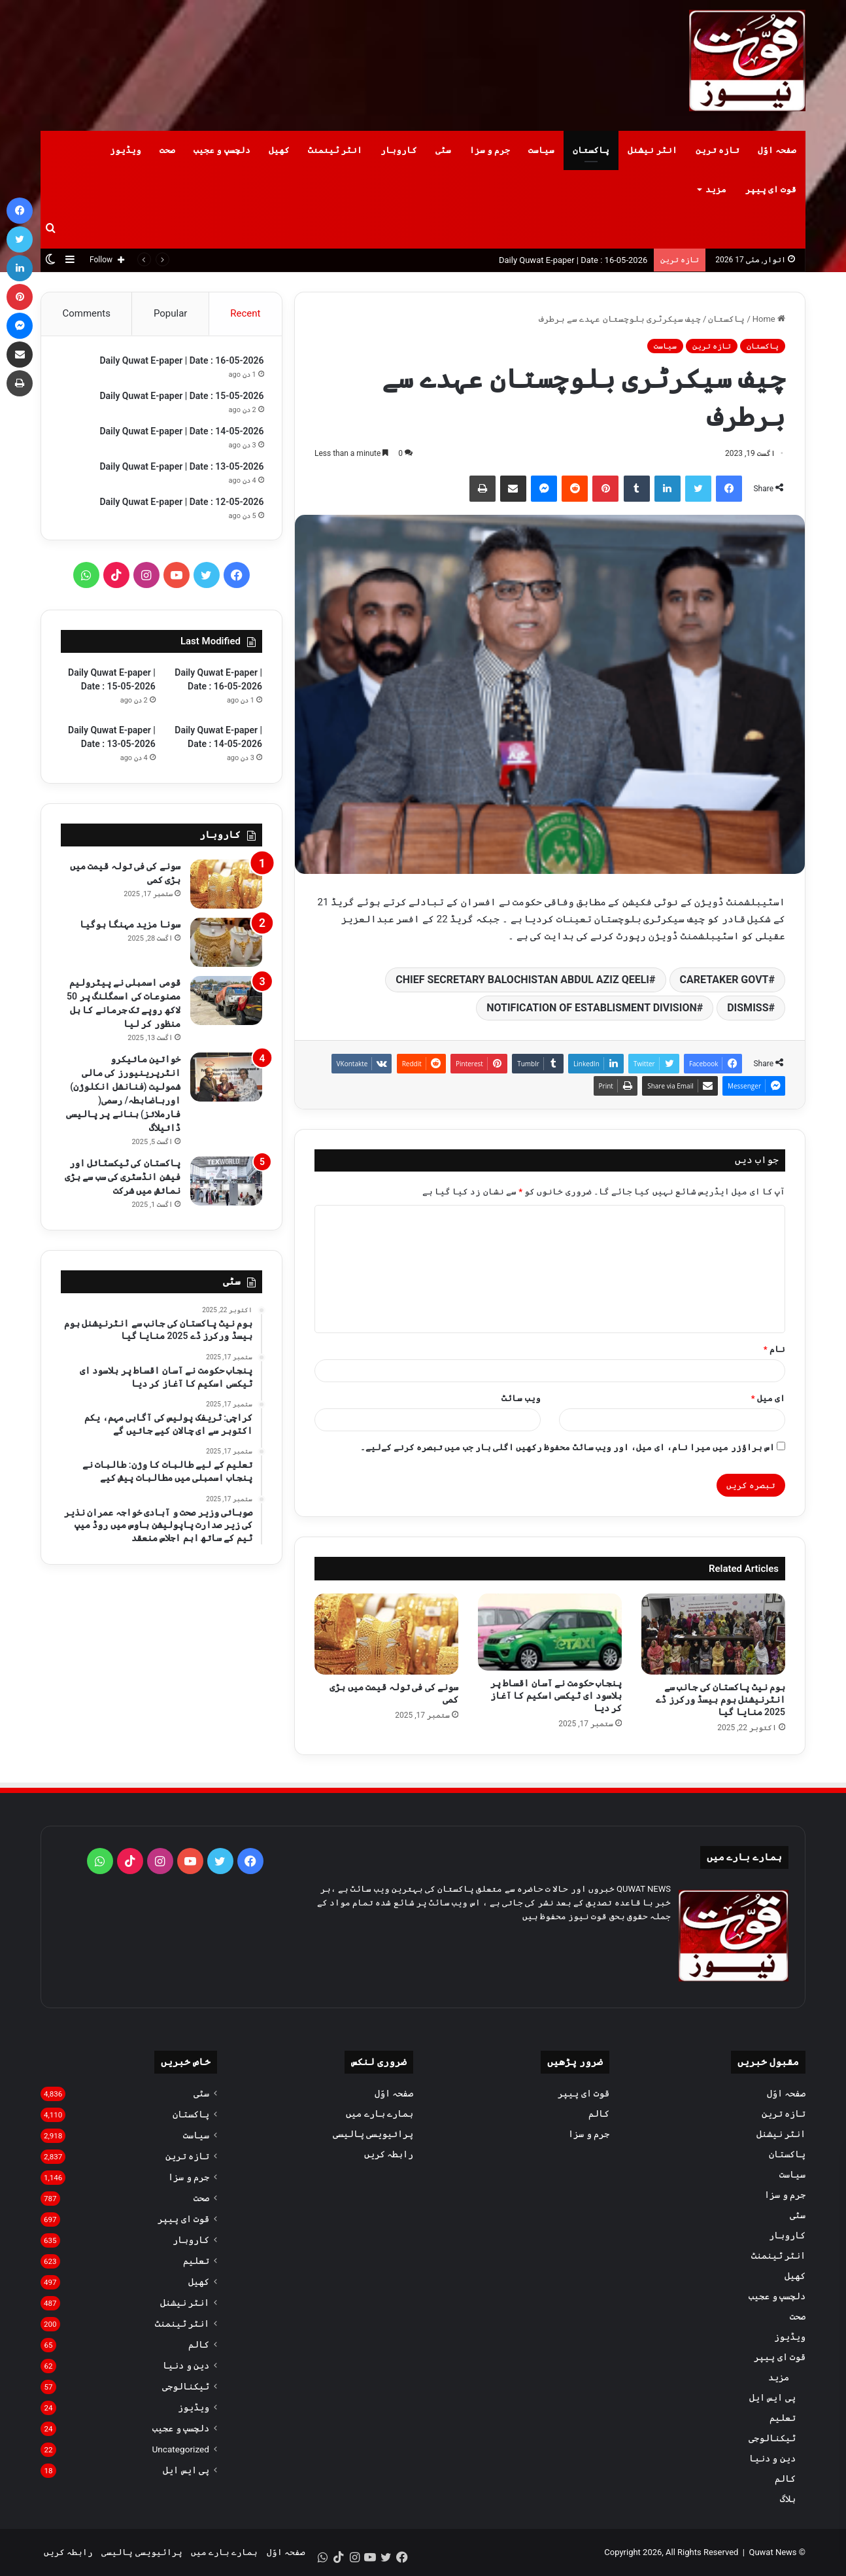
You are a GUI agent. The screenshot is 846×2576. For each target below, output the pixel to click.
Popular (171, 313)
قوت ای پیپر (770, 189)
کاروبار (399, 150)
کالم (785, 2478)
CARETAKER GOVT (724, 979)
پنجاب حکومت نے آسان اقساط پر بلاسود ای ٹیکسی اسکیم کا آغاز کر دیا (556, 1695)
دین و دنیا (772, 2458)
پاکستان (591, 150)
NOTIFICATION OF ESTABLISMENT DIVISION (591, 1007)
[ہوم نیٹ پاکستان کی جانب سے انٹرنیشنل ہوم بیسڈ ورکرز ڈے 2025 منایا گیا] (713, 1634)
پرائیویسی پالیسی (373, 2134)
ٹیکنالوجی (772, 2438)
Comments (86, 313)
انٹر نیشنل (652, 150)
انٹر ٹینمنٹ (335, 150)
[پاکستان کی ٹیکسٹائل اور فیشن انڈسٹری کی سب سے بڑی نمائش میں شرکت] (226, 1184)
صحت (167, 150)
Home (769, 319)
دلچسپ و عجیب (222, 150)
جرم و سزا (489, 150)
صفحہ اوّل (777, 150)
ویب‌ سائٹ (520, 1398)
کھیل (279, 150)
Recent (245, 313)
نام (774, 1349)
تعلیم (783, 2417)
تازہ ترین (717, 150)
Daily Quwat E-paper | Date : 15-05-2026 (180, 397)
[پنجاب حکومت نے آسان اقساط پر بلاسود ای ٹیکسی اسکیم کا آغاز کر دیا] (550, 1632)
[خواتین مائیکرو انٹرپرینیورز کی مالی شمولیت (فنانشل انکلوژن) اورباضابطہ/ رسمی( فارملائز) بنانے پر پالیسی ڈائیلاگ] (226, 1080)
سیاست (541, 150)
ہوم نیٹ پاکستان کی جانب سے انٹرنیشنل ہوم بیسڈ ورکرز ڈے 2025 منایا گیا (720, 1699)
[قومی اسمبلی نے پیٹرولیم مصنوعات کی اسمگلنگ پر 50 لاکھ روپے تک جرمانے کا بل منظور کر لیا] (226, 1003)
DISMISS (747, 1007)
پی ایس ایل (772, 2397)
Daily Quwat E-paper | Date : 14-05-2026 (180, 433)
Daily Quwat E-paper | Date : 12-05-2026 (180, 503)
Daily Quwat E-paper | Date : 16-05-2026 (573, 260)
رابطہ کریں (388, 2154)
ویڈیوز (125, 150)
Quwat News (772, 2552)
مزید (715, 189)
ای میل (768, 1398)
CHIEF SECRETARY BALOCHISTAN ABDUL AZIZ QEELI (522, 979)
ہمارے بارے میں (379, 2113)
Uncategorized (180, 2449)
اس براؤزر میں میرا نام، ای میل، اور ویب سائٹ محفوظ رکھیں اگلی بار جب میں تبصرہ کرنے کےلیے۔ (567, 1447)
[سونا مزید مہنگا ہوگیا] (226, 945)
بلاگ (788, 2499)
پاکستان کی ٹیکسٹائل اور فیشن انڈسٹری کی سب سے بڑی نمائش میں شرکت (122, 1180)
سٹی (443, 150)
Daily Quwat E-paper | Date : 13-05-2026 (180, 468)
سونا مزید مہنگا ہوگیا (130, 927)
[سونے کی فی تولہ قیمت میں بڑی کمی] (386, 1634)
